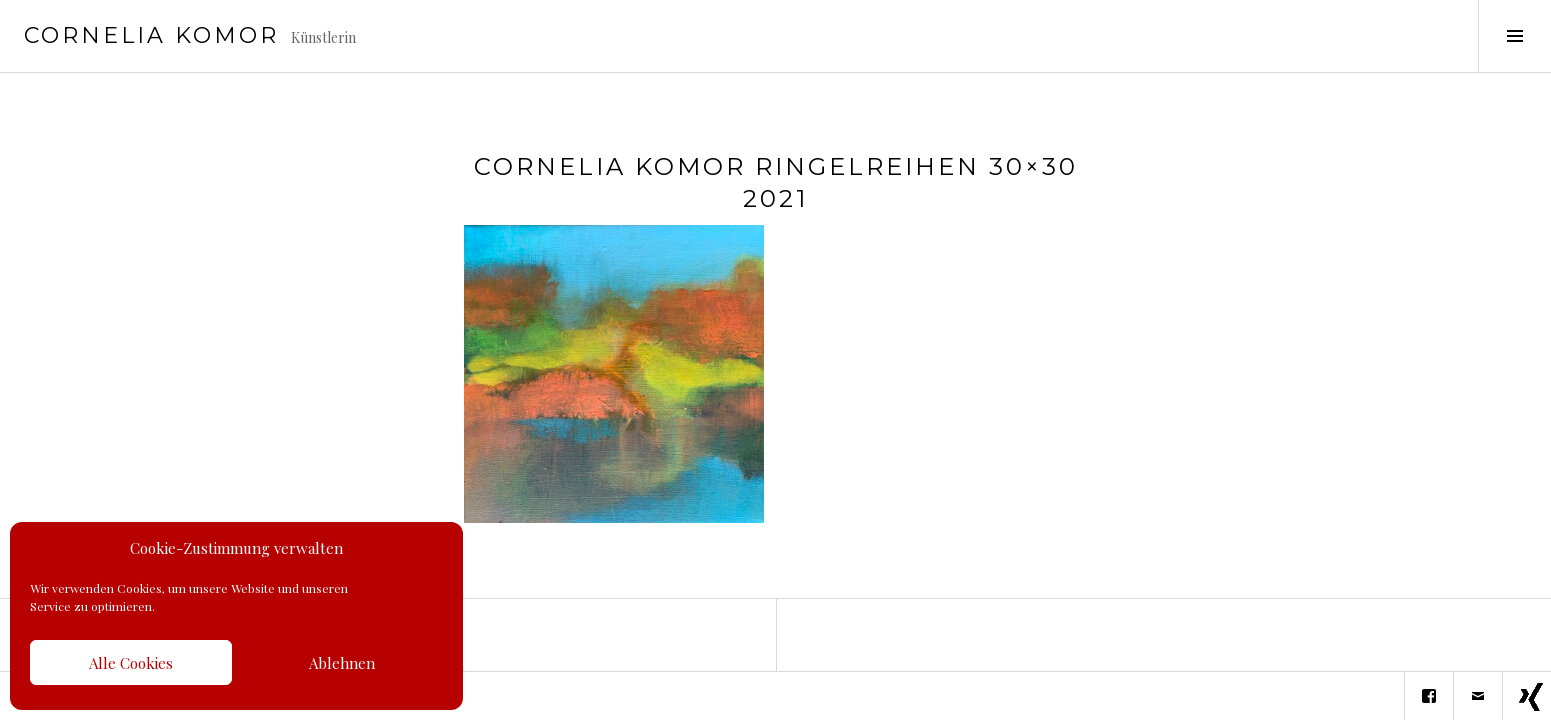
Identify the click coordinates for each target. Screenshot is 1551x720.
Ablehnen (342, 663)
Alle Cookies (131, 663)
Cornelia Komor (151, 35)
